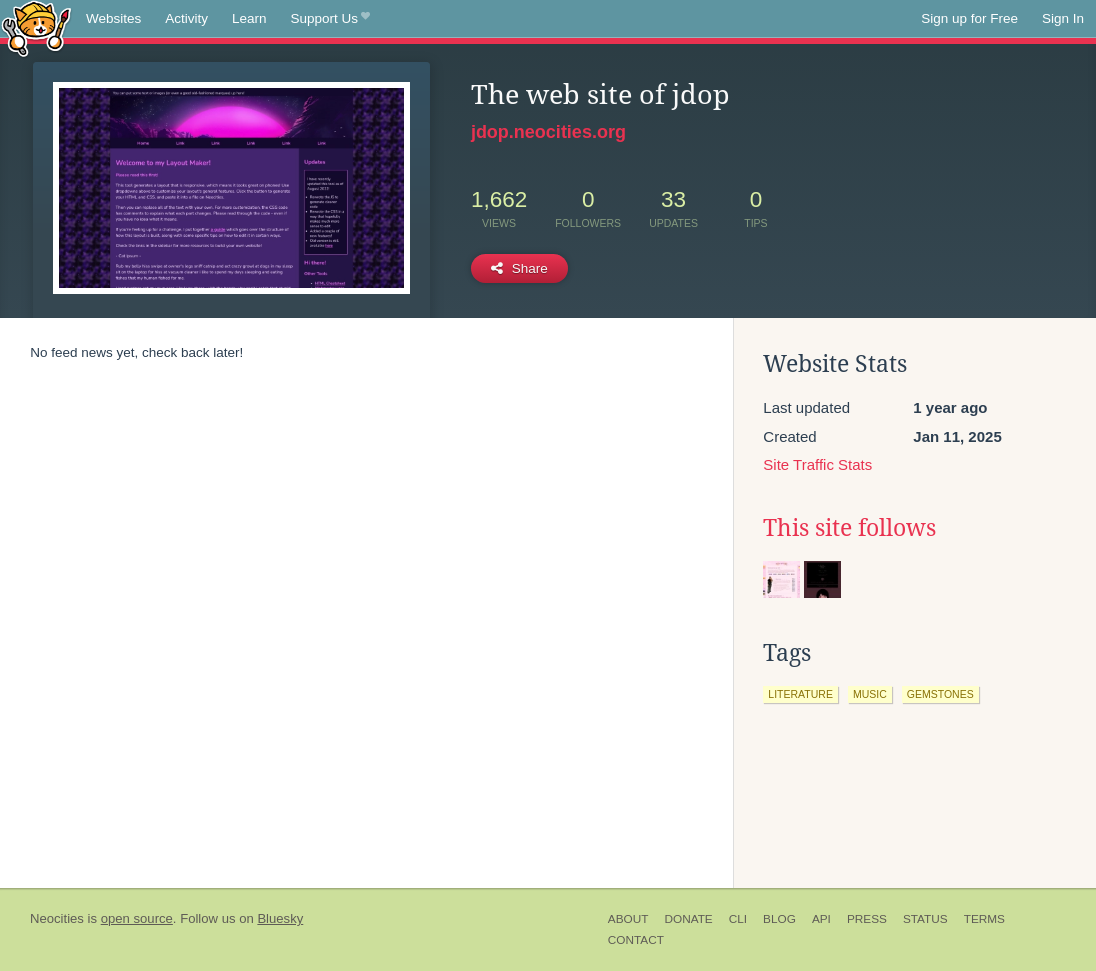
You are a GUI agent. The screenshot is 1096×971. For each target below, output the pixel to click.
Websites (113, 18)
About (628, 919)
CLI (738, 919)
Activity (186, 18)
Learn (249, 18)
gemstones (940, 694)
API (821, 919)
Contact (636, 940)
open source (137, 918)
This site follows (849, 528)
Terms (984, 919)
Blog (779, 919)
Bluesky (280, 918)
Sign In (1063, 18)
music (870, 694)
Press (867, 919)
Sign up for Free (969, 18)
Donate (688, 919)
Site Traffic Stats (817, 464)
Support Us (330, 19)
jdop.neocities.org (548, 132)
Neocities (57, 918)
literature (800, 694)
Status (925, 919)
